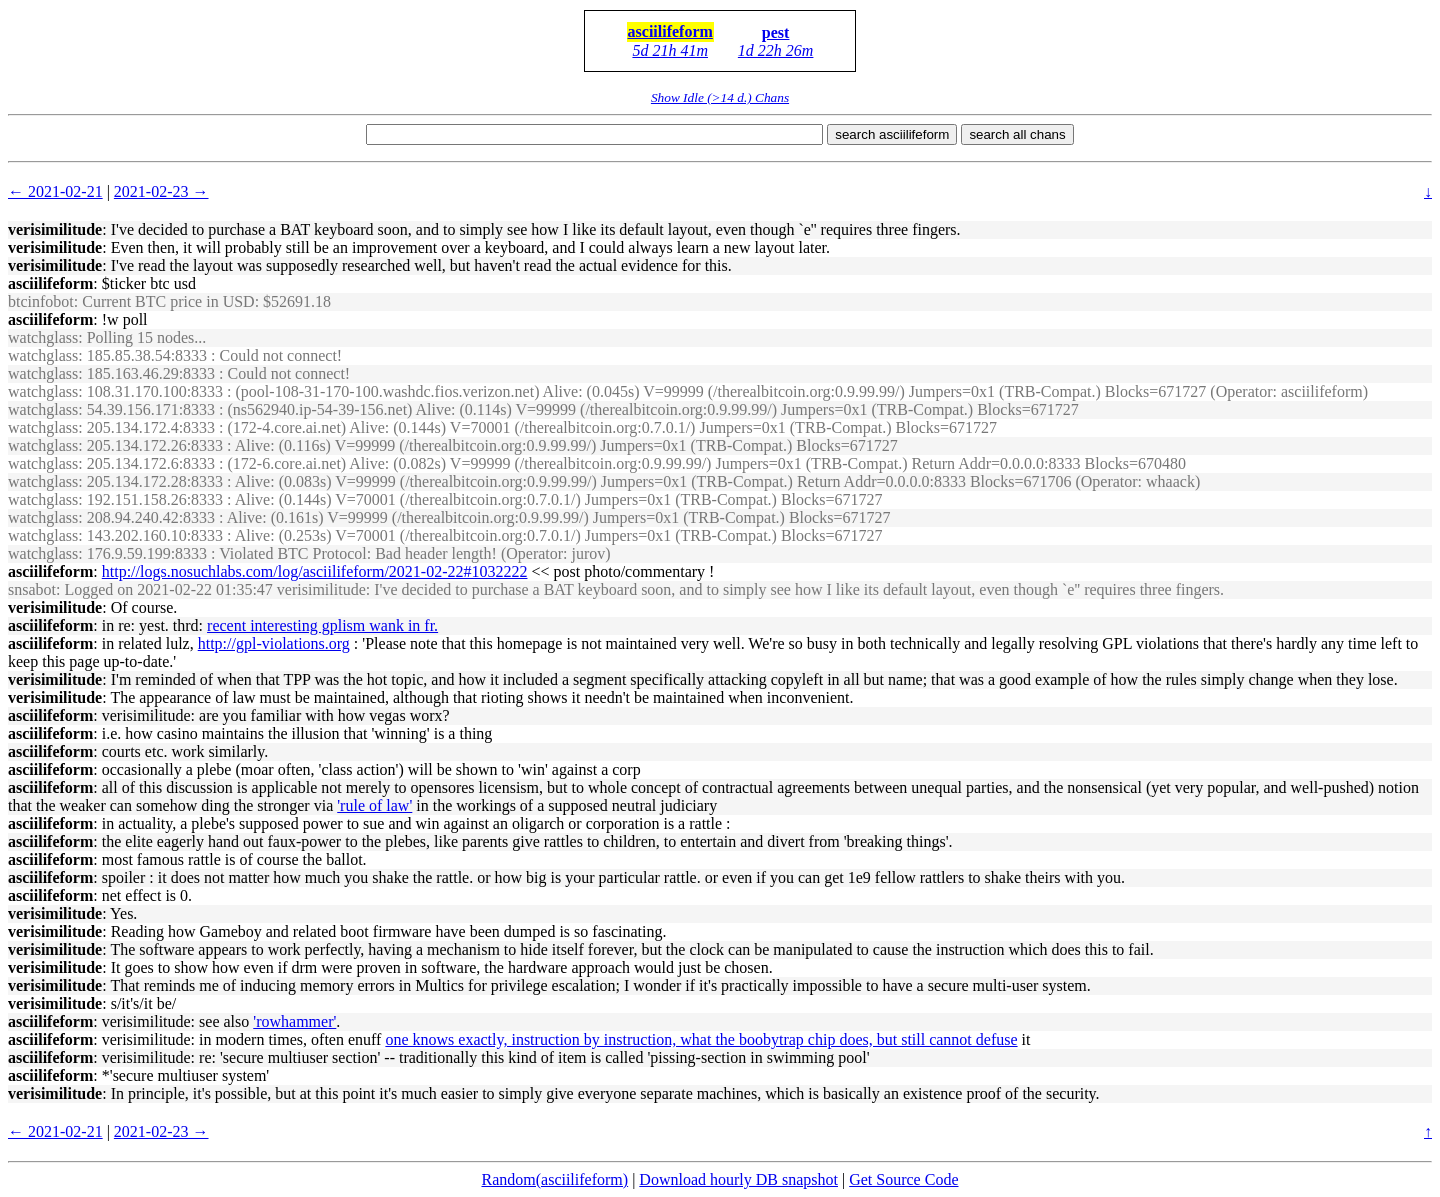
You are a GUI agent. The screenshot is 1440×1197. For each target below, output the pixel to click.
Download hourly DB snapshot (738, 1179)
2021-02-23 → (161, 191)
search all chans (1017, 134)
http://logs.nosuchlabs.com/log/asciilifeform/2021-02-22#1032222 (315, 571)
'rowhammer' (294, 1021)
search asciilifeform (892, 134)
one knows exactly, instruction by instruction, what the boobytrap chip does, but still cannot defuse (701, 1039)
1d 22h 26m (776, 50)
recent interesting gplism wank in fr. (322, 625)
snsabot (32, 589)
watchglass (43, 337)
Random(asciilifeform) (555, 1179)
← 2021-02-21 (55, 191)
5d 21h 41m (670, 50)
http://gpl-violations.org (274, 643)
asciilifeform (670, 31)
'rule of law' (374, 805)
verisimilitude (55, 229)
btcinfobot (41, 301)
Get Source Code (903, 1179)
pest (776, 32)
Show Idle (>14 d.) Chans (720, 97)
